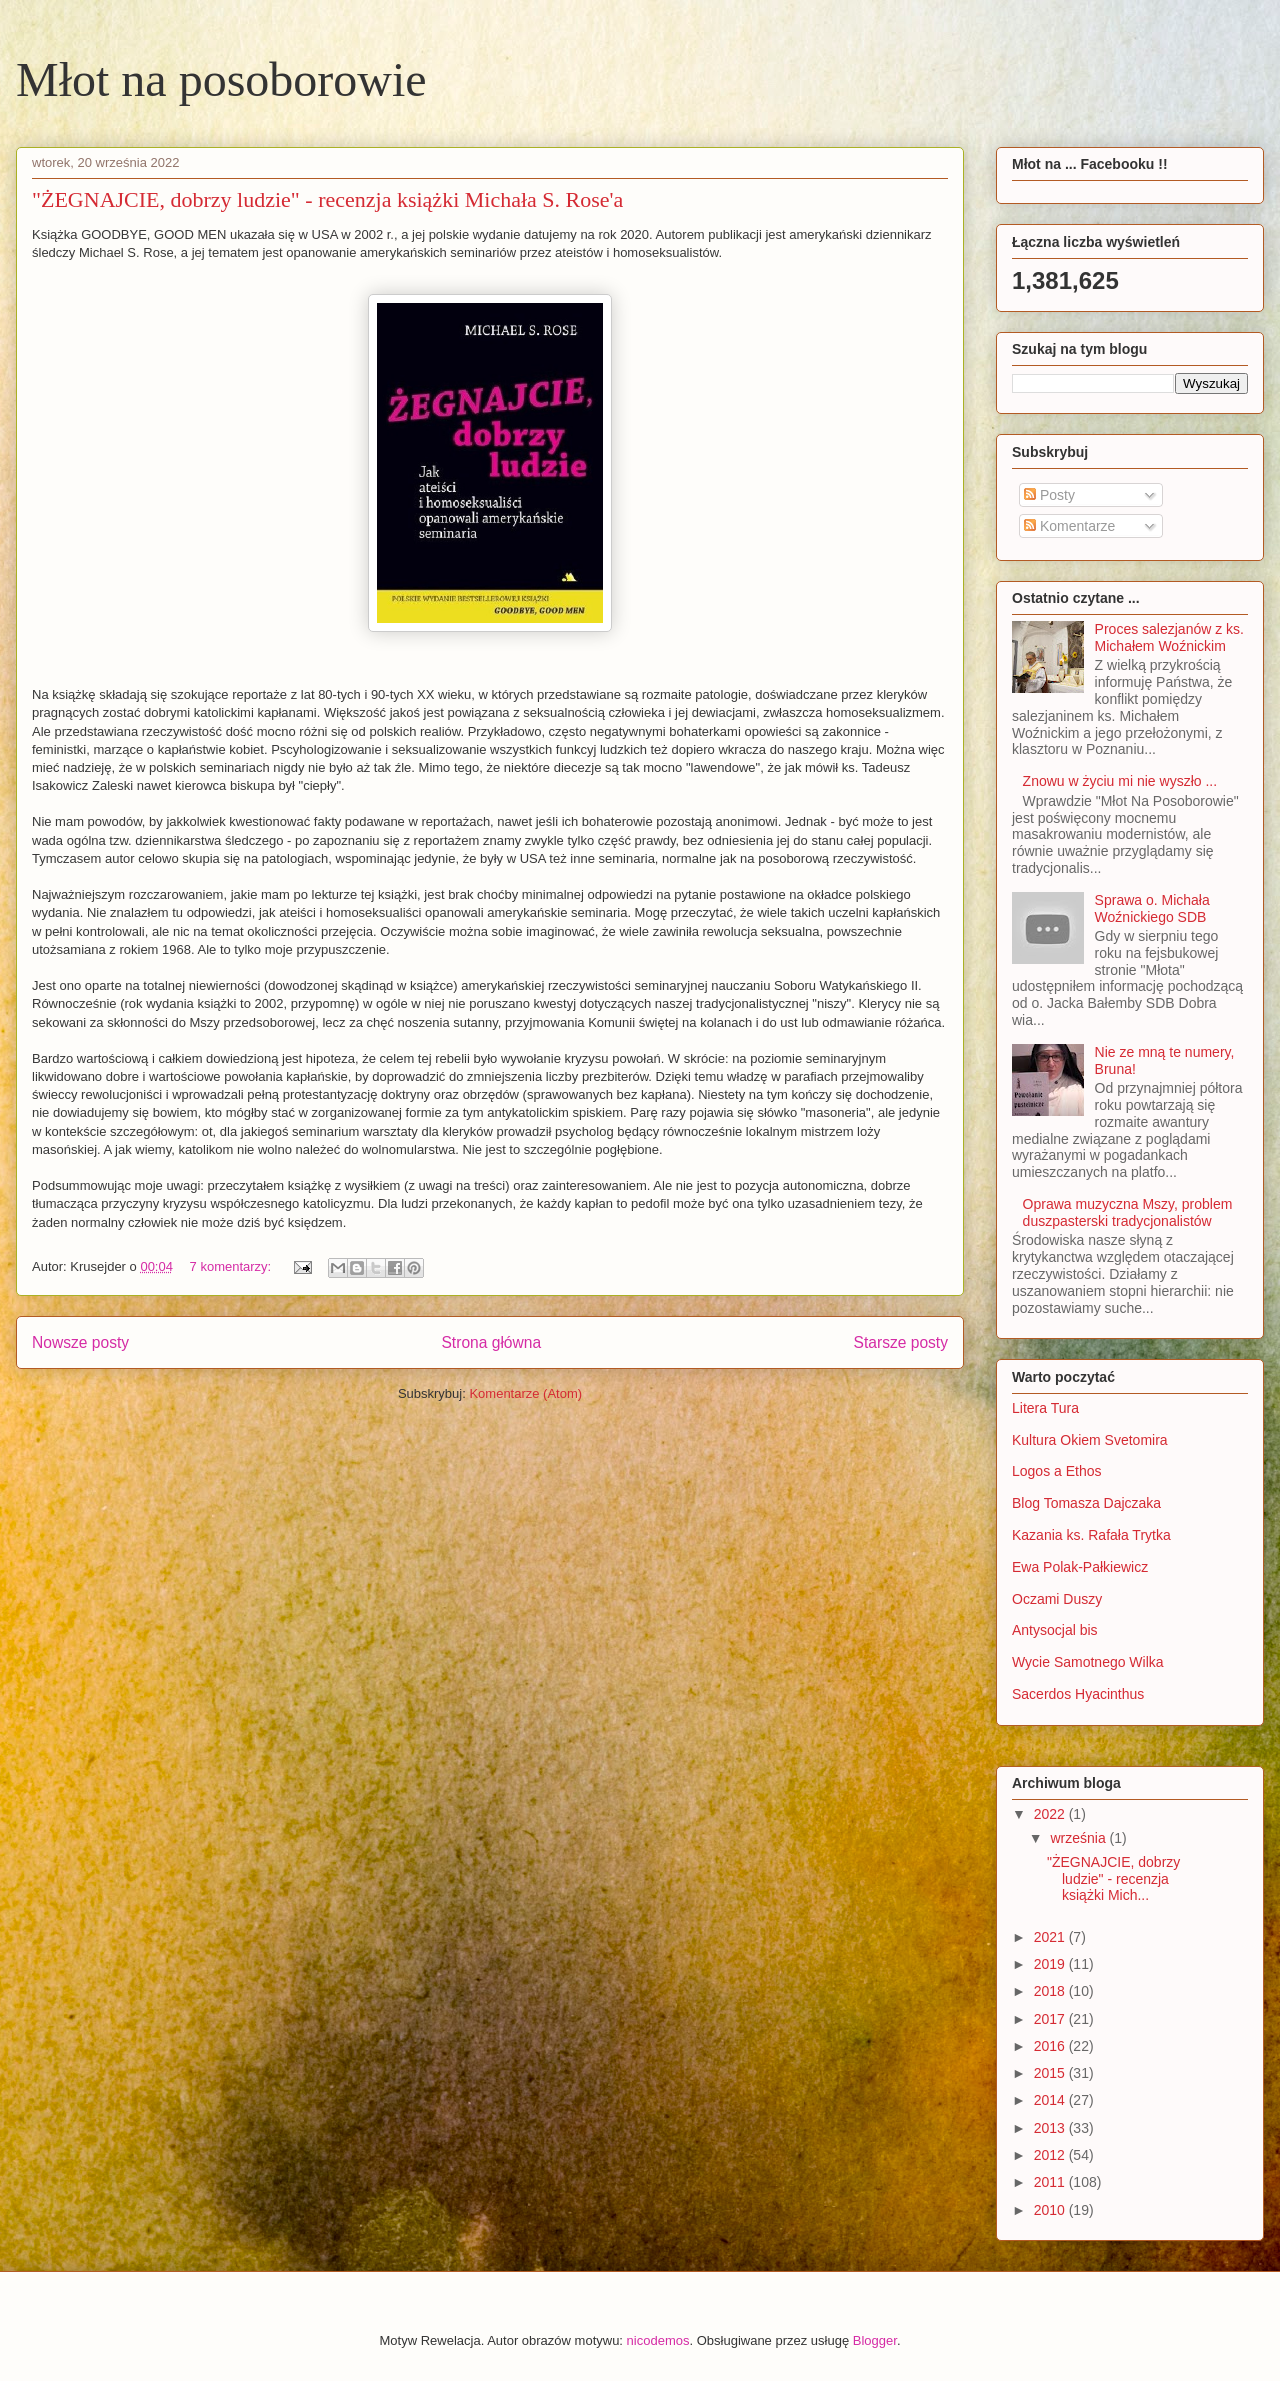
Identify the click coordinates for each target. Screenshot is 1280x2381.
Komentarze (1069, 526)
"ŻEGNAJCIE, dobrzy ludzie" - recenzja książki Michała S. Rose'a (327, 199)
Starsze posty (901, 1342)
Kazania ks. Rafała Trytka (1091, 1535)
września (1079, 1838)
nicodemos (658, 2340)
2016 (1051, 2046)
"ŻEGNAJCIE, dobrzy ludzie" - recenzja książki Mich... (1113, 1879)
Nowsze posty (80, 1342)
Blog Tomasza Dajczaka (1086, 1503)
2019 (1051, 1964)
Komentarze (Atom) (525, 1393)
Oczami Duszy (1057, 1599)
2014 (1051, 2100)
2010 (1051, 2210)
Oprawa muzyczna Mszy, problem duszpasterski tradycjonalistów (1128, 1212)
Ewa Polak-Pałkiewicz (1080, 1567)
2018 (1051, 1991)
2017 (1051, 2019)
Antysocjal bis (1055, 1630)
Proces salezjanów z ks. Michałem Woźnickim (1169, 637)
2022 (1051, 1814)
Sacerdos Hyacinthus (1078, 1694)
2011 (1051, 2182)
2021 (1051, 1937)
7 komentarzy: (232, 1266)
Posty (1049, 495)
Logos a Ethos (1057, 1471)
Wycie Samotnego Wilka (1088, 1662)
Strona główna (491, 1342)
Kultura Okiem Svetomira (1090, 1440)
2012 (1051, 2155)
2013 (1051, 2128)
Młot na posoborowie (221, 79)
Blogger (875, 2340)
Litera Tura (1045, 1408)
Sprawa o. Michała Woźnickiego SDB (1152, 908)
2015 (1051, 2073)
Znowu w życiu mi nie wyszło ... (1120, 781)
